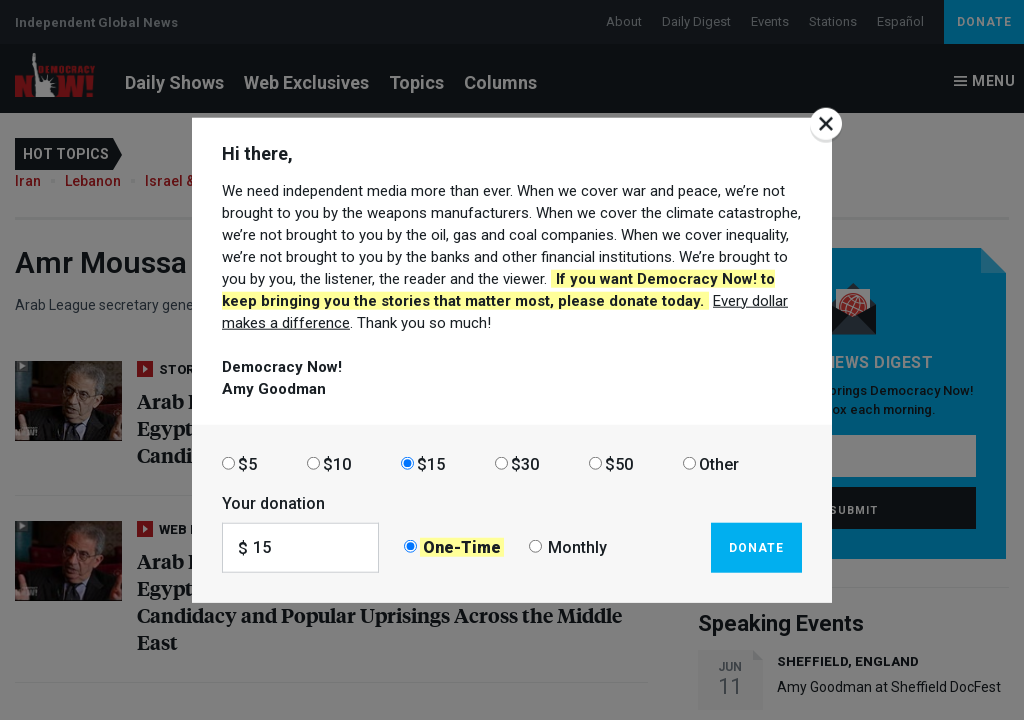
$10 (337, 463)
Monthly (577, 547)
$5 (247, 463)
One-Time (462, 547)
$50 (619, 463)
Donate (756, 547)
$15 (431, 463)
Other (719, 463)
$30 (525, 463)
